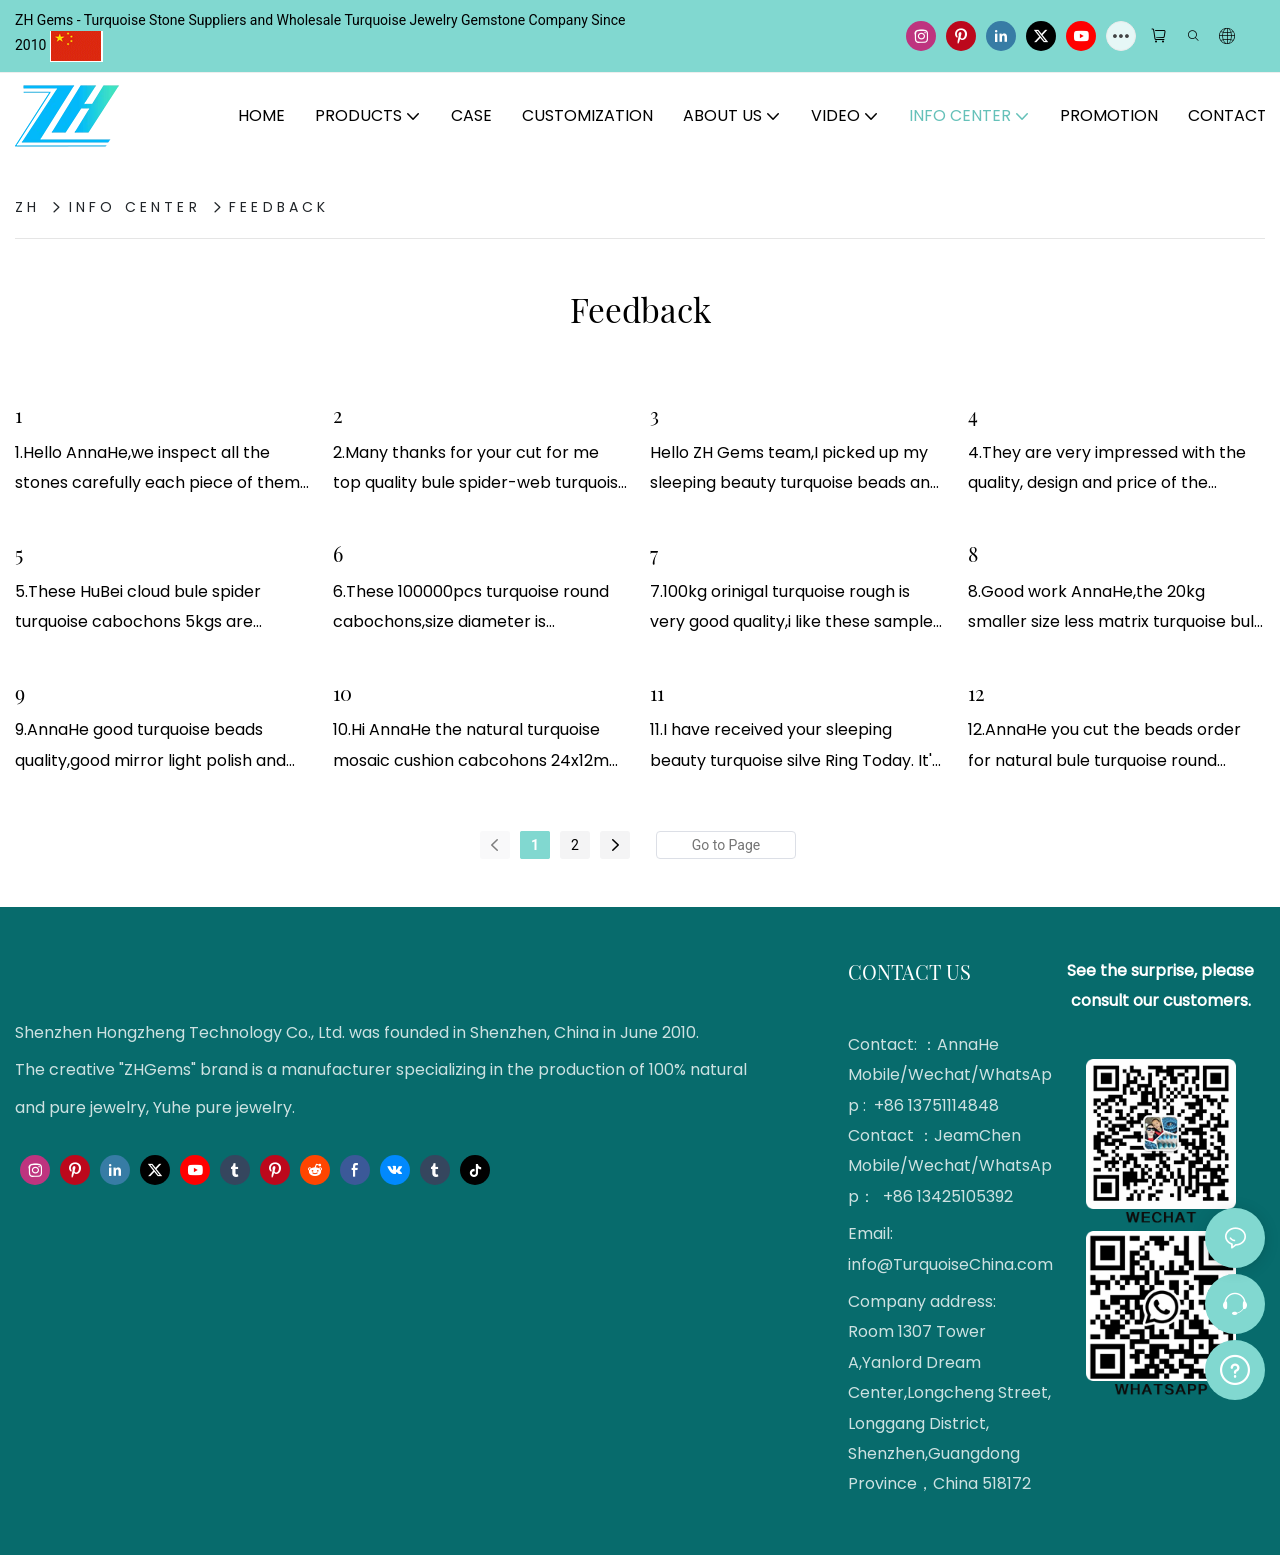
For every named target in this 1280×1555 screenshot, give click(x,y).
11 (657, 692)
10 (342, 692)
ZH (27, 207)
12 (976, 692)
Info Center (135, 207)
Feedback (279, 207)
